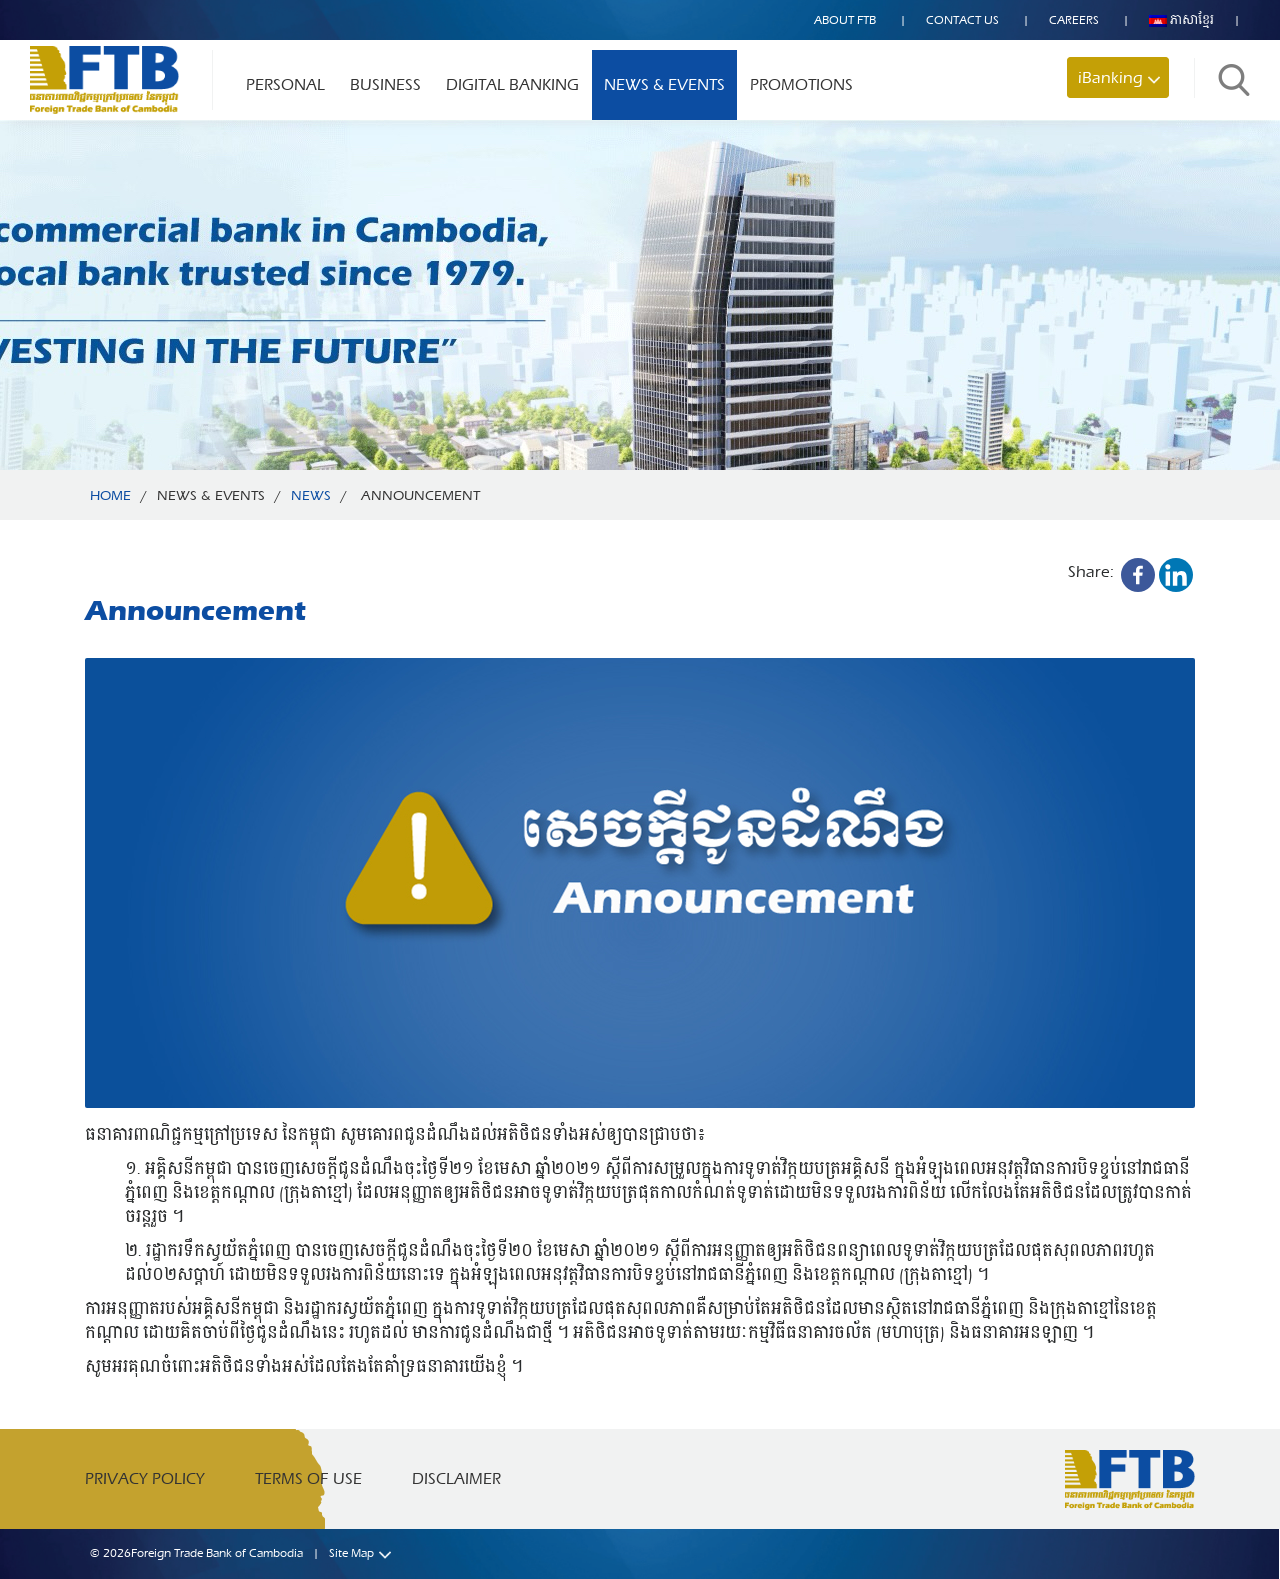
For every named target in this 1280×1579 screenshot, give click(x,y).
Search (1234, 79)
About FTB (845, 20)
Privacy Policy (145, 1478)
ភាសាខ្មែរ (1181, 20)
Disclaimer (456, 1478)
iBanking (1110, 77)
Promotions (801, 84)
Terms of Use (308, 1478)
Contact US (962, 20)
